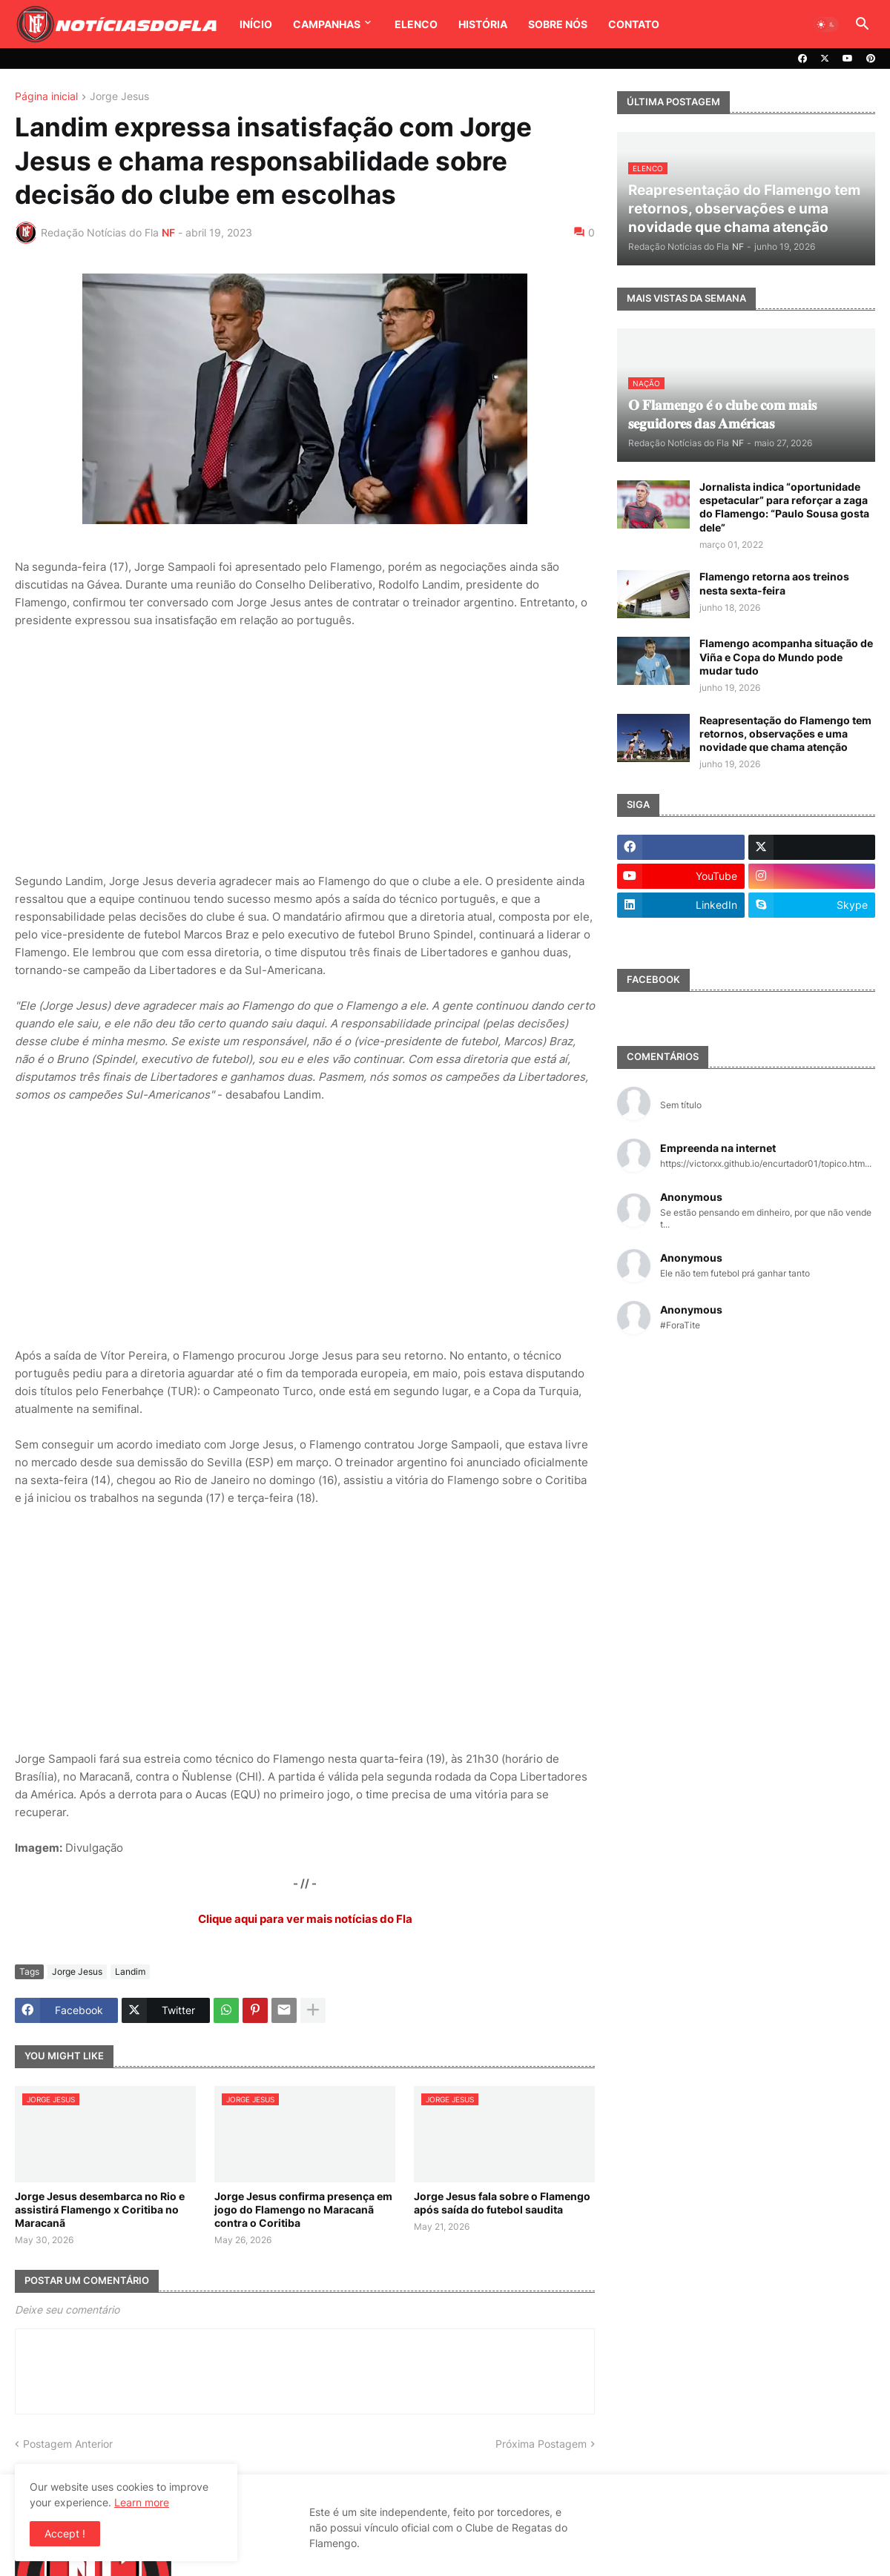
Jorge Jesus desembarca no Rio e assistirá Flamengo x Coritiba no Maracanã (100, 2209)
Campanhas (326, 24)
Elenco (416, 24)
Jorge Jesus (119, 96)
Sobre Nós (557, 24)
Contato (633, 24)
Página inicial (46, 96)
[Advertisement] (305, 751)
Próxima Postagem (541, 2443)
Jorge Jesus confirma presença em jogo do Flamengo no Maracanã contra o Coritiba (303, 2209)
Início (256, 24)
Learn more (141, 2502)
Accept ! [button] (64, 2533)
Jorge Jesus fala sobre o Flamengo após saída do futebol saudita (502, 2203)
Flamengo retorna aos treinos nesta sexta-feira (774, 583)
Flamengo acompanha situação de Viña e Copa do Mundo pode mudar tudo (786, 656)
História (482, 24)
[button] (826, 24)
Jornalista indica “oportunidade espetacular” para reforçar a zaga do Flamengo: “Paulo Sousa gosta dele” (784, 507)
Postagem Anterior (68, 2443)
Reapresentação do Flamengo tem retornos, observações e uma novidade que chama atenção (785, 733)
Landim (130, 1971)
